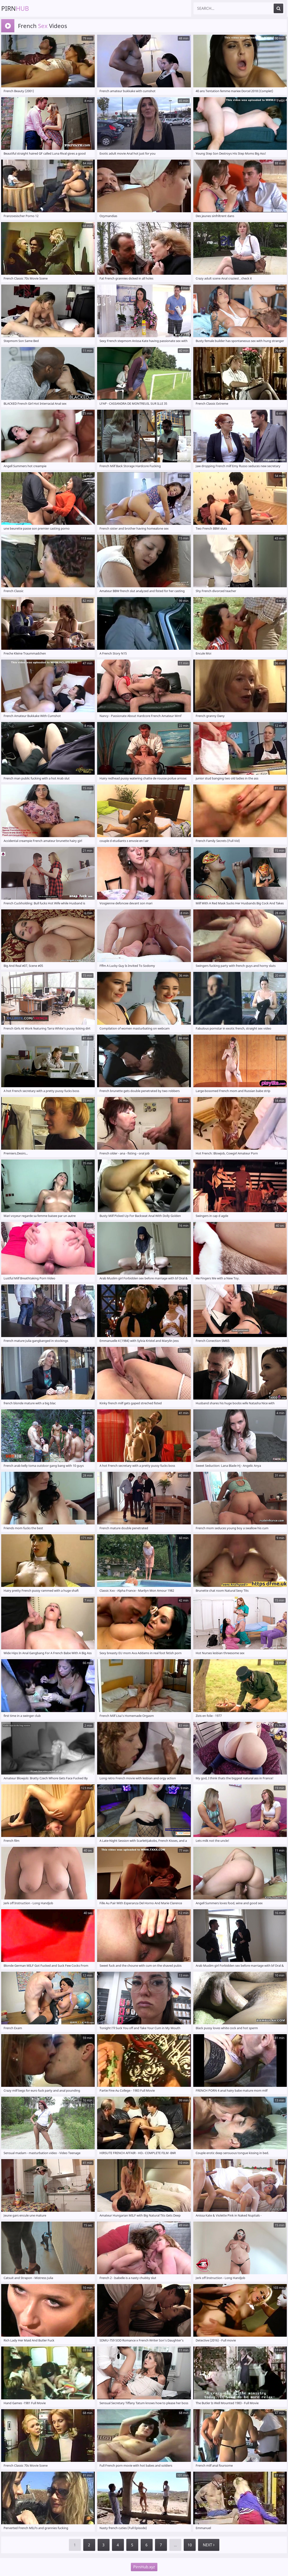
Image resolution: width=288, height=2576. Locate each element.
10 (190, 2545)
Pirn (15, 8)
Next (209, 2545)
